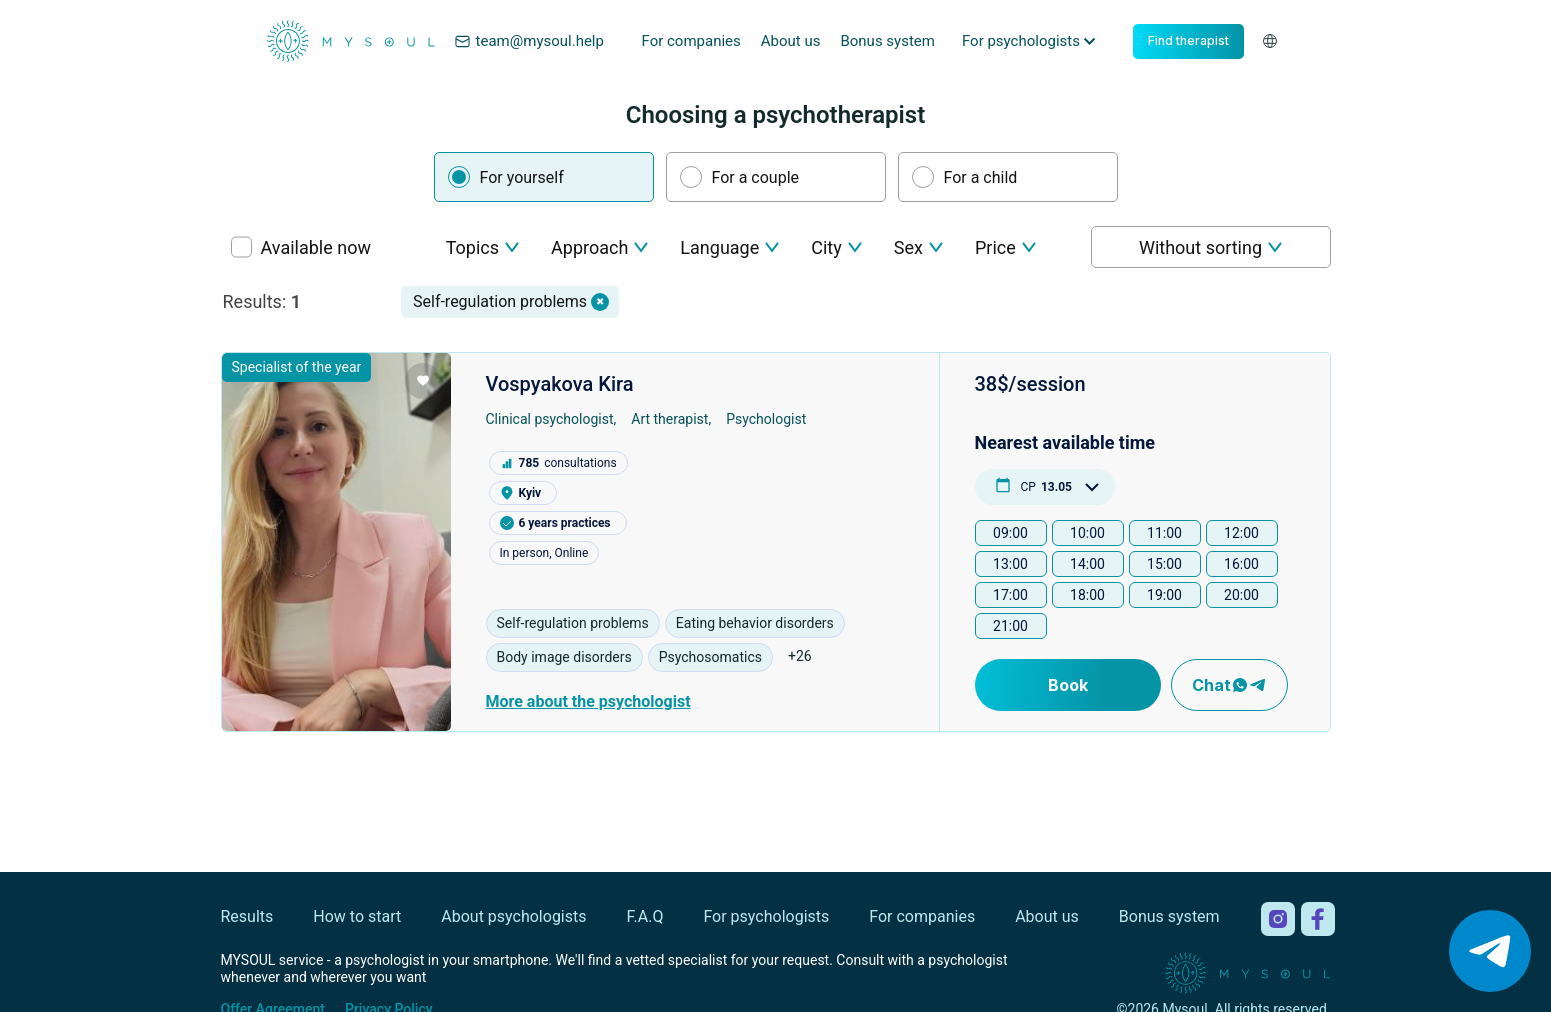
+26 (800, 656)
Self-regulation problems (573, 623)
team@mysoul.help (529, 41)
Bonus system (887, 41)
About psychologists (513, 916)
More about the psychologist (588, 701)
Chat (1229, 685)
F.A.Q (645, 916)
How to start (357, 916)
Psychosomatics (710, 657)
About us (791, 41)
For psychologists (766, 916)
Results (247, 916)
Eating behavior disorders (755, 623)
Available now (316, 247)
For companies (691, 41)
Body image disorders (564, 657)
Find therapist (1188, 40)
